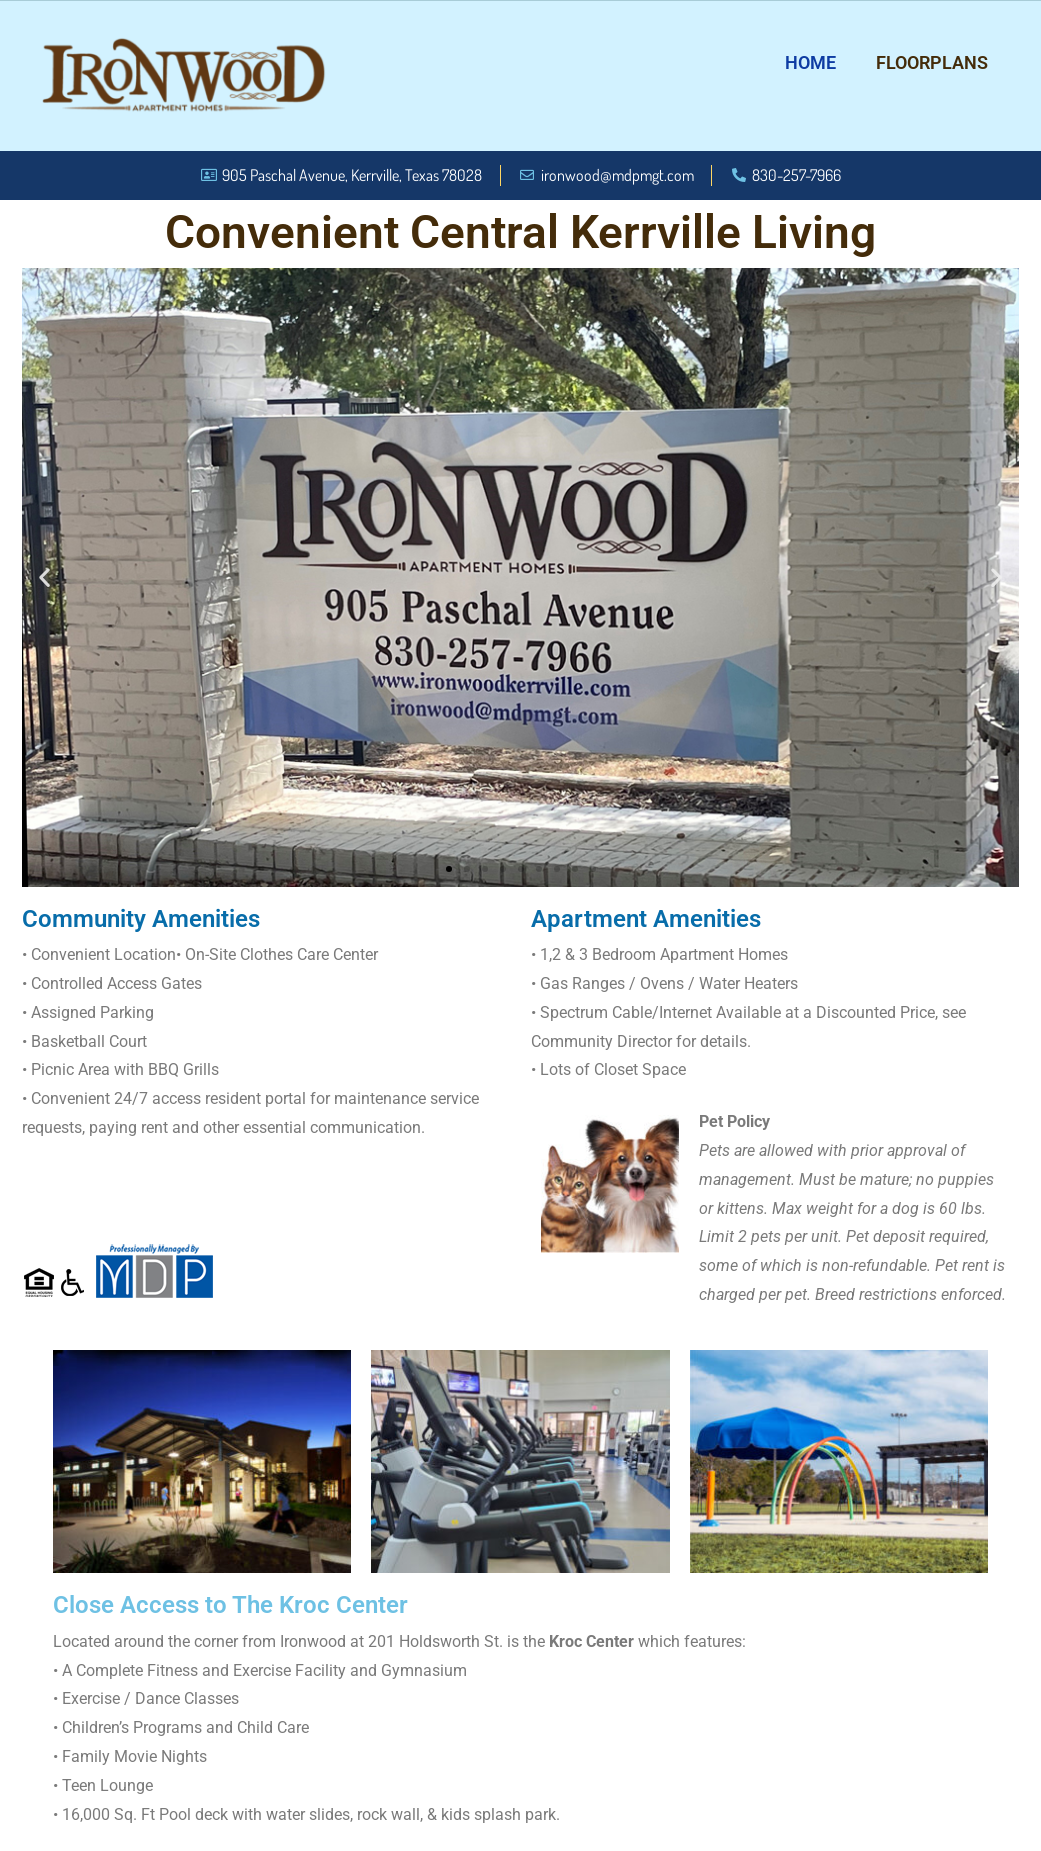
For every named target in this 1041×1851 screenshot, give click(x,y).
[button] (44, 577)
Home (810, 62)
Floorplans (932, 62)
